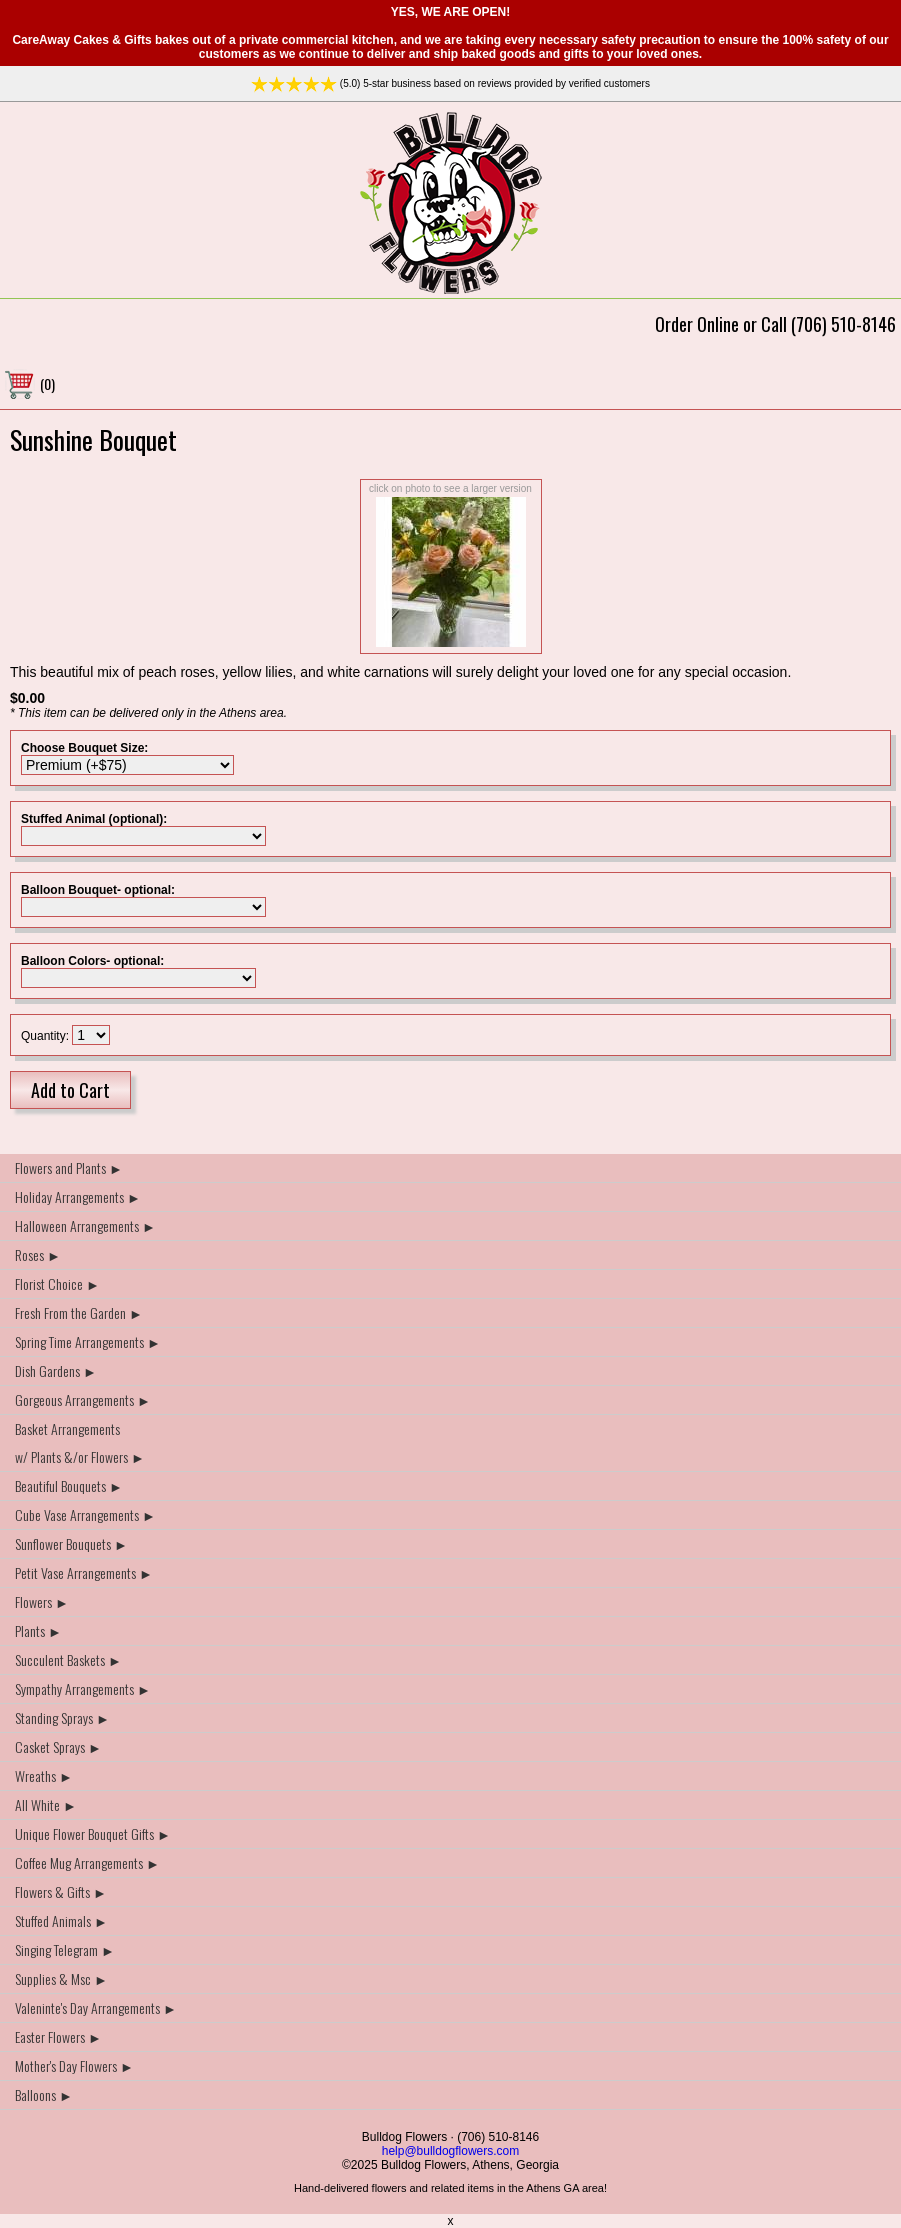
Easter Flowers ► (58, 2036)
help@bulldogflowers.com (451, 2151)
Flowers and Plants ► (69, 1167)
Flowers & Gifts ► (61, 1891)
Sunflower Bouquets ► (71, 1543)
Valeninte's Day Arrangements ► (96, 2007)
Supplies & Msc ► (61, 1978)
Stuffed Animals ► (61, 1920)
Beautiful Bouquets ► (69, 1485)
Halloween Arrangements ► (85, 1225)
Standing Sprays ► (62, 1717)
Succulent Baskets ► (68, 1659)
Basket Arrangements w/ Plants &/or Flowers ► (80, 1442)
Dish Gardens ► (56, 1370)
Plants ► (38, 1630)
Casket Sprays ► (58, 1746)
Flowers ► (42, 1601)
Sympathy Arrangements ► (83, 1688)
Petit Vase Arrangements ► (84, 1572)
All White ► (46, 1804)
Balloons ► (44, 2094)
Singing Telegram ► (65, 1949)
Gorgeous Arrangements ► (83, 1399)
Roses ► (38, 1254)
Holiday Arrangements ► (78, 1196)
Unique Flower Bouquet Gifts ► (93, 1833)
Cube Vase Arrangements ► (85, 1514)
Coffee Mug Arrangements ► (87, 1862)
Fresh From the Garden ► (79, 1312)
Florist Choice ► (57, 1283)
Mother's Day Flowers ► (74, 2065)
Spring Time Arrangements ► (88, 1341)
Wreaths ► (44, 1775)
